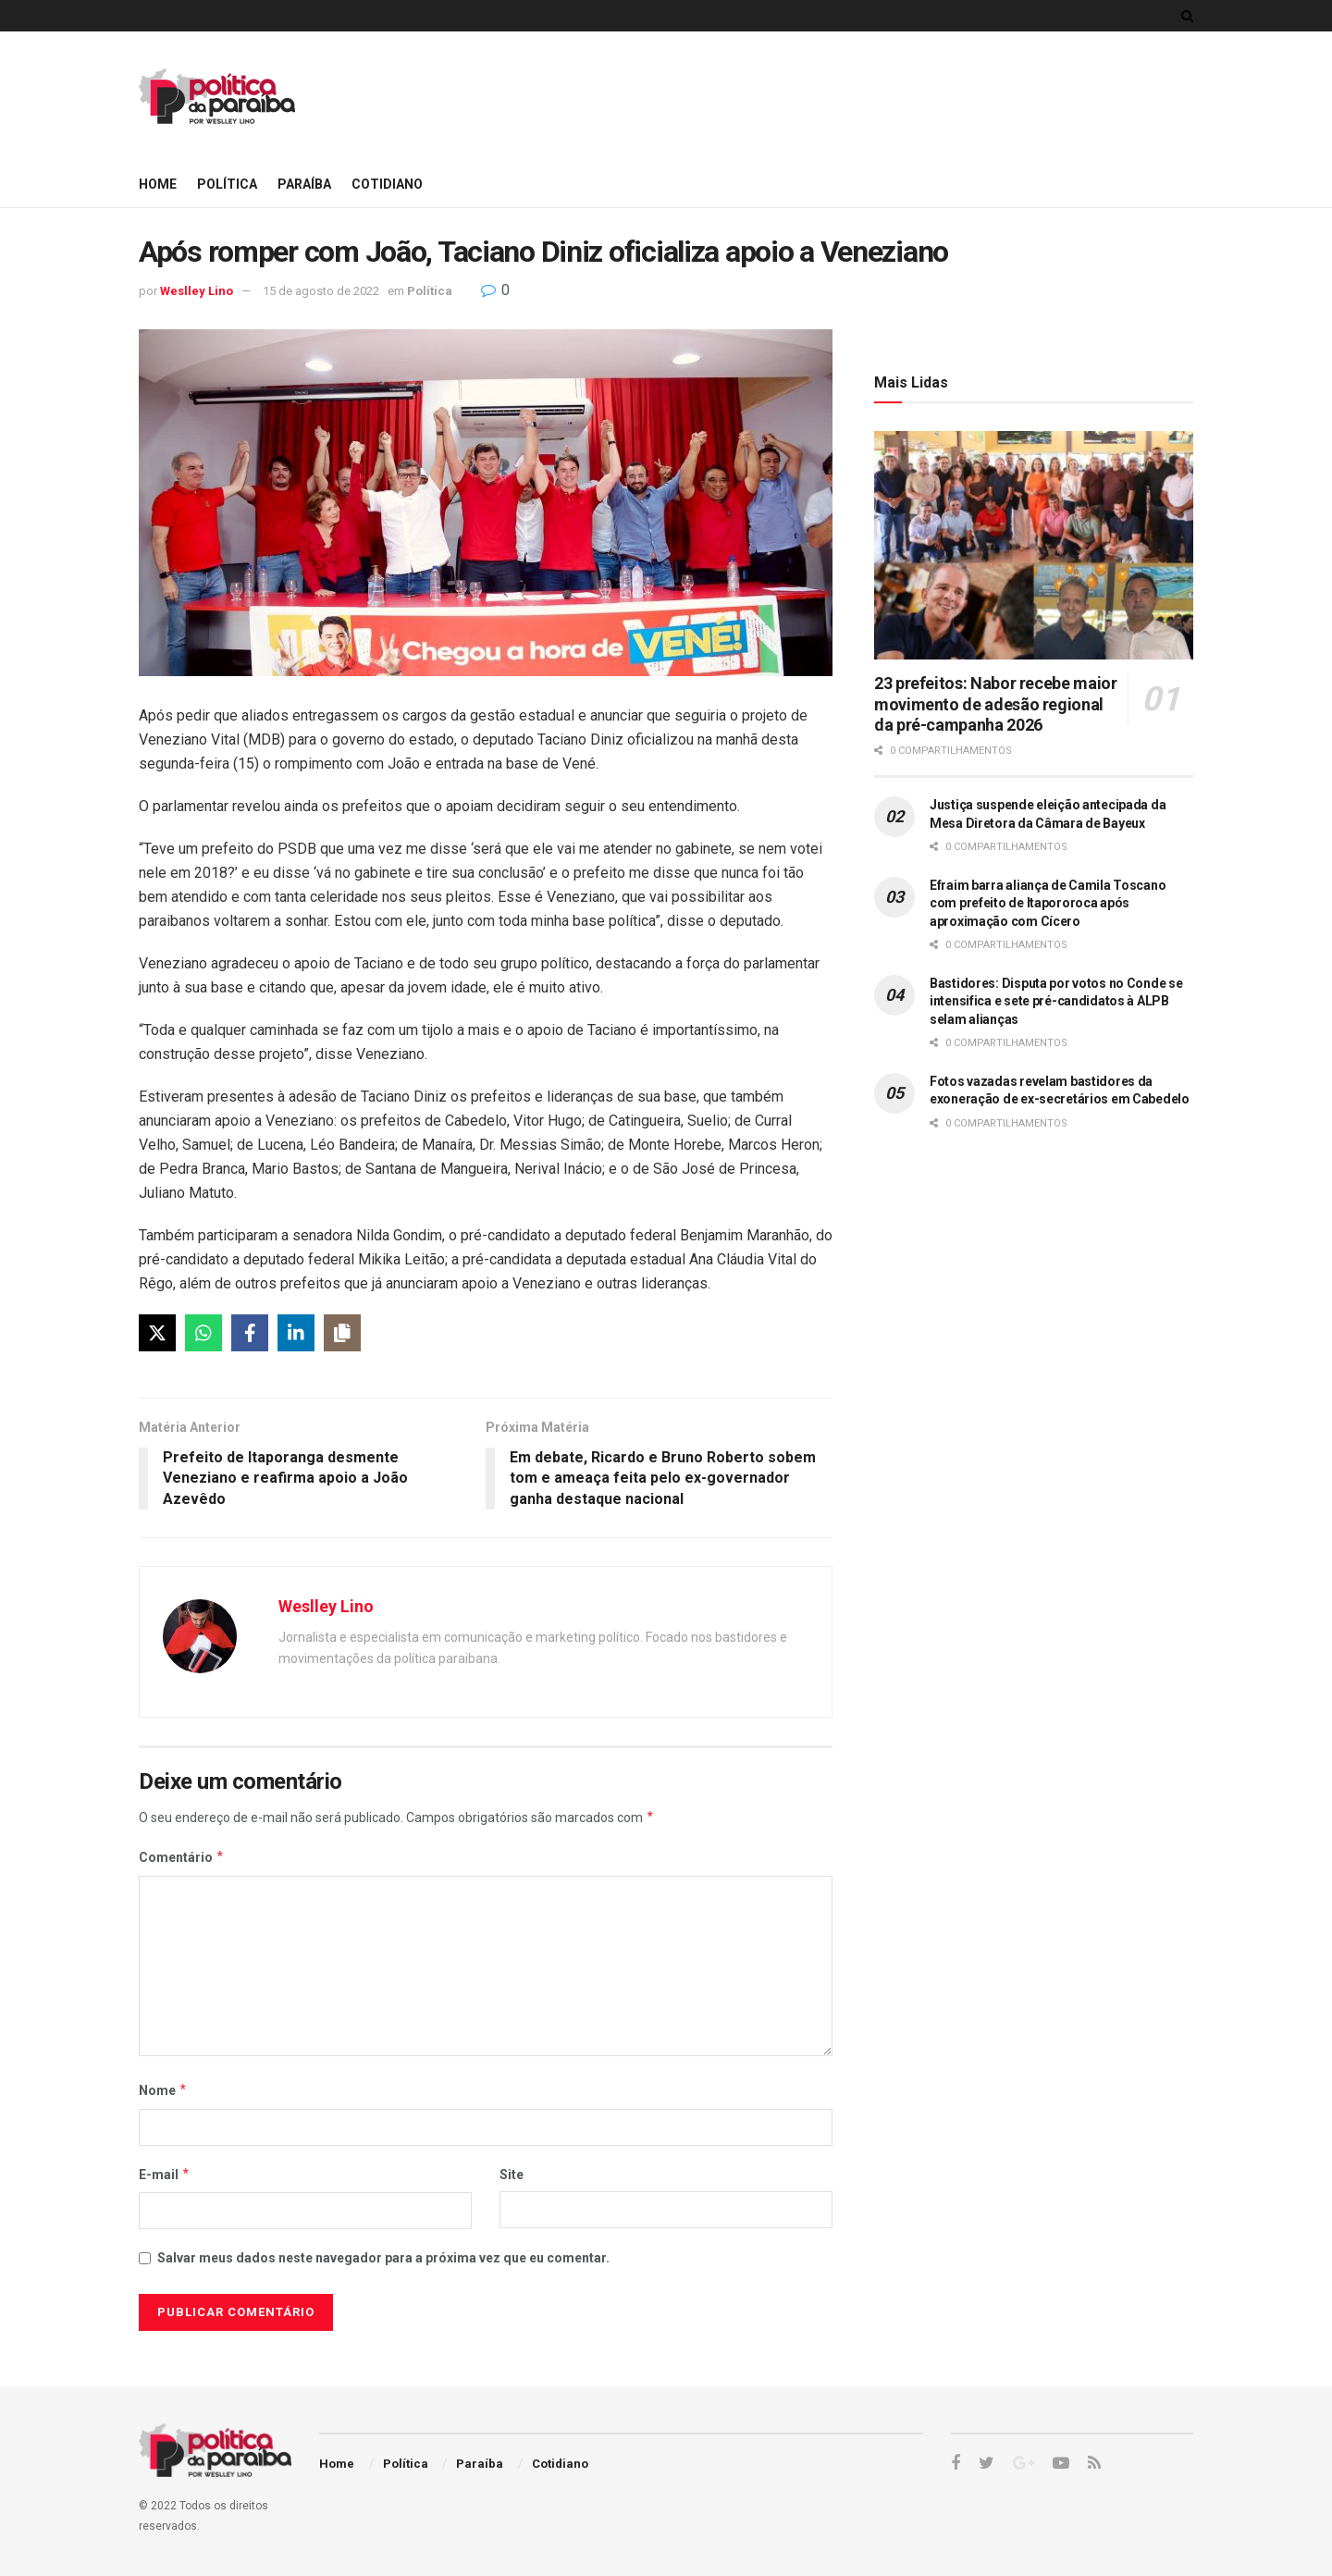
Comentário (182, 1857)
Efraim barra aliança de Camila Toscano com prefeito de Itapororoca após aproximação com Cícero (1048, 903)
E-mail (165, 2174)
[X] (157, 1332)
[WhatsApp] (203, 1332)
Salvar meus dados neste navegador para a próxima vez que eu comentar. (383, 2257)
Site (512, 2174)
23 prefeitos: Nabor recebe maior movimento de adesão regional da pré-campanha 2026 (995, 703)
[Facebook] (249, 1332)
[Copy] (342, 1332)
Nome (163, 2090)
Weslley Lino (196, 291)
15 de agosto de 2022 (321, 291)
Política (227, 184)
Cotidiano (387, 184)
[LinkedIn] (296, 1332)
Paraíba (304, 184)
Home (158, 184)
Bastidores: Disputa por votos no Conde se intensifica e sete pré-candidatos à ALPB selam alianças (1056, 1001)
